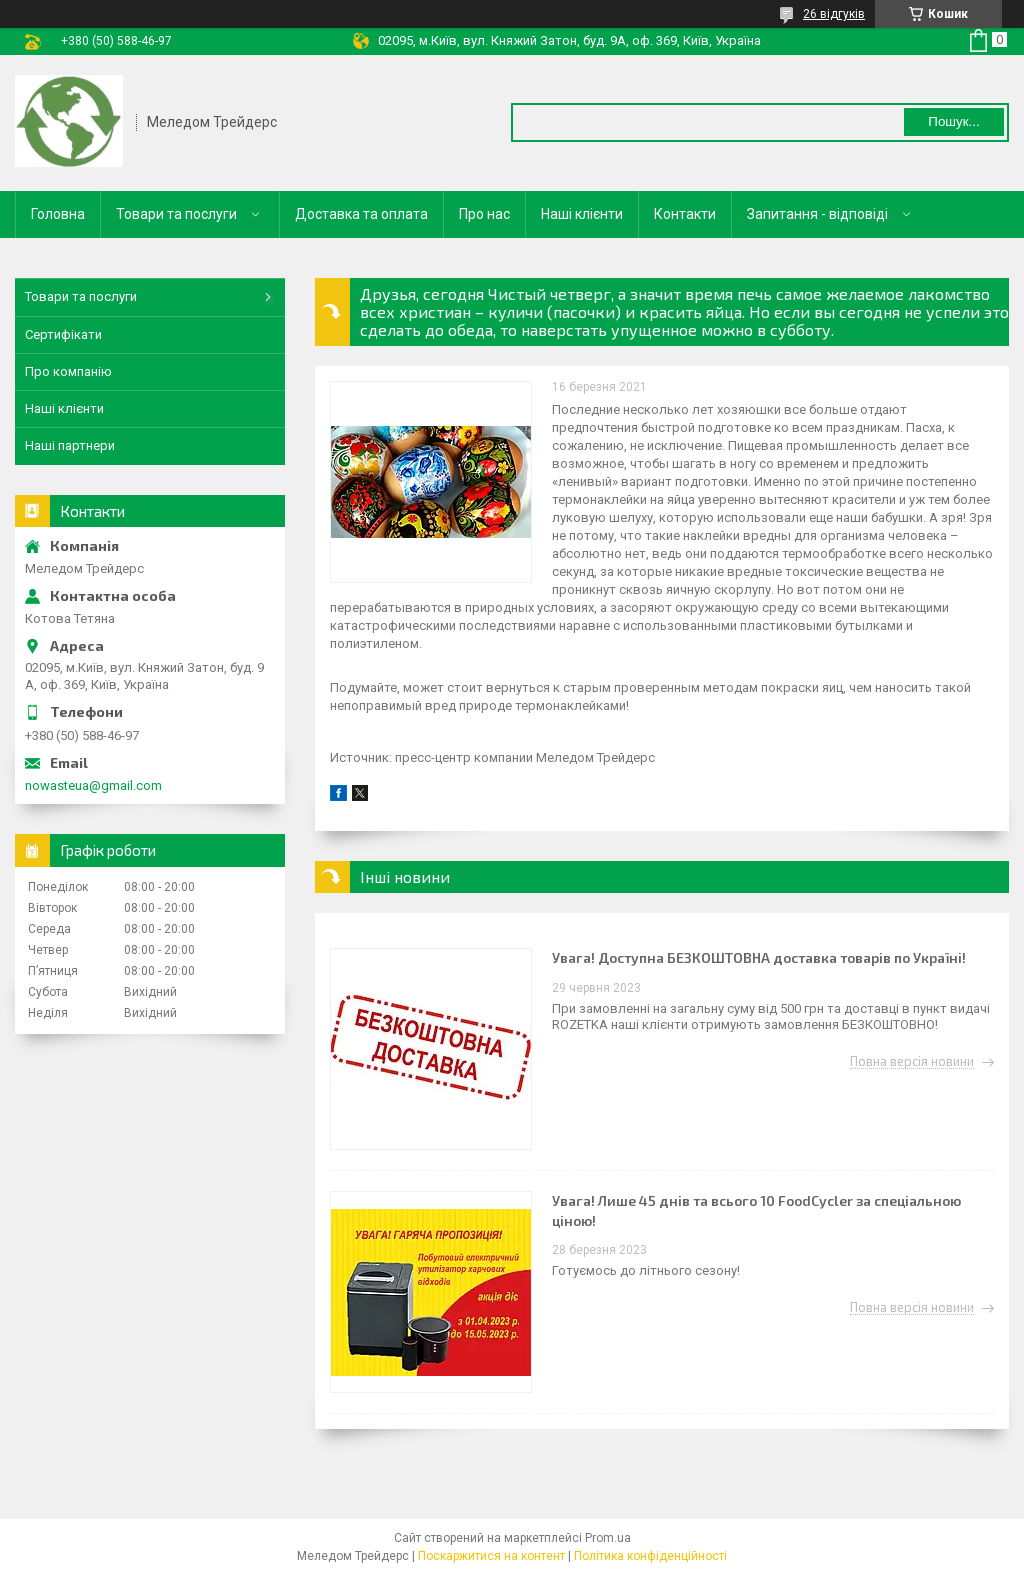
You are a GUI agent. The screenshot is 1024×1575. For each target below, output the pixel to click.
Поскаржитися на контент (491, 1556)
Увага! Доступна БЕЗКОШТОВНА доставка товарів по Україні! (759, 957)
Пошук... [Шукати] (953, 121)
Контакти (685, 214)
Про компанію (68, 371)
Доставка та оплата (361, 214)
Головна (58, 214)
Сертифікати (63, 334)
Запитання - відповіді (817, 214)
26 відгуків (834, 14)
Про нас (484, 214)
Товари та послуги (176, 214)
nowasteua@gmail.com (93, 785)
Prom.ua (608, 1538)
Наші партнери (70, 445)
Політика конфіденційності (650, 1556)
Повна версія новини (912, 1062)
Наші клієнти (582, 214)
